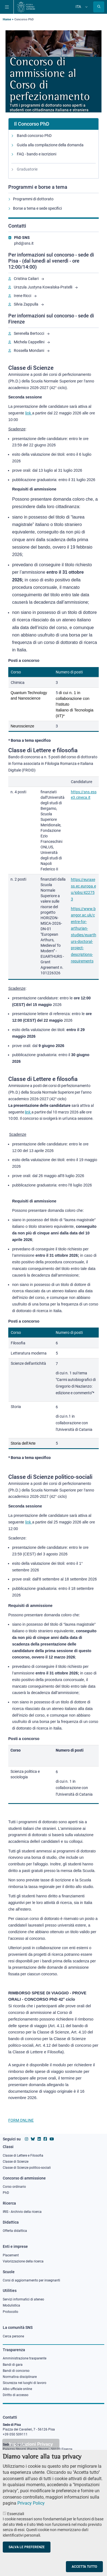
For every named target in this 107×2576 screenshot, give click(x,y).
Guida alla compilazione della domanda (50, 145)
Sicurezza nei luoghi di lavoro (24, 2383)
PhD (6, 2193)
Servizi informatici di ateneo (23, 2299)
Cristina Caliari (26, 278)
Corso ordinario (14, 2187)
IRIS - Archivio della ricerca (22, 2212)
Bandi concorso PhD (34, 135)
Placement (11, 2255)
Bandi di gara (13, 2365)
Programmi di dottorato (33, 199)
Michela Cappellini (29, 342)
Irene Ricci (22, 295)
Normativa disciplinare (20, 2377)
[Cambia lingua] (85, 6)
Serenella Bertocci (29, 333)
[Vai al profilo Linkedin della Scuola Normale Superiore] (39, 2139)
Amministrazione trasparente (24, 2358)
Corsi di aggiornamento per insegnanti (31, 2280)
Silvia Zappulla (26, 304)
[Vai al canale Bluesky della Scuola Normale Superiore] (33, 2139)
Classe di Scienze (15, 2162)
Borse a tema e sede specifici (37, 208)
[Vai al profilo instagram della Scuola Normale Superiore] (26, 2139)
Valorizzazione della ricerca (23, 2261)
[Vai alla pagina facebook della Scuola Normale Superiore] (45, 2139)
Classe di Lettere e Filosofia (23, 2155)
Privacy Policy (31, 2510)
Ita (78, 6)
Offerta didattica (15, 2231)
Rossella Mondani (29, 350)
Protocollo (10, 2312)
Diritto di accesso (15, 2395)
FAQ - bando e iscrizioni (36, 154)
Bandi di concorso (16, 2371)
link (28, 1112)
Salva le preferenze (27, 2555)
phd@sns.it (24, 243)
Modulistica (11, 2305)
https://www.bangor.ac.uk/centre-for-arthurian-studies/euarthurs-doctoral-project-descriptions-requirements (83, 935)
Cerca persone (13, 2336)
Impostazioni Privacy (31, 2452)
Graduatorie (27, 169)
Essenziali (15, 2521)
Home (7, 19)
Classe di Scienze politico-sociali (27, 2168)
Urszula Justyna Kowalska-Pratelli (43, 287)
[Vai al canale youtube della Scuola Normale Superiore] (52, 2139)
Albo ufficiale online (17, 2389)
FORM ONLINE (21, 2120)
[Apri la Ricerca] (98, 6)
